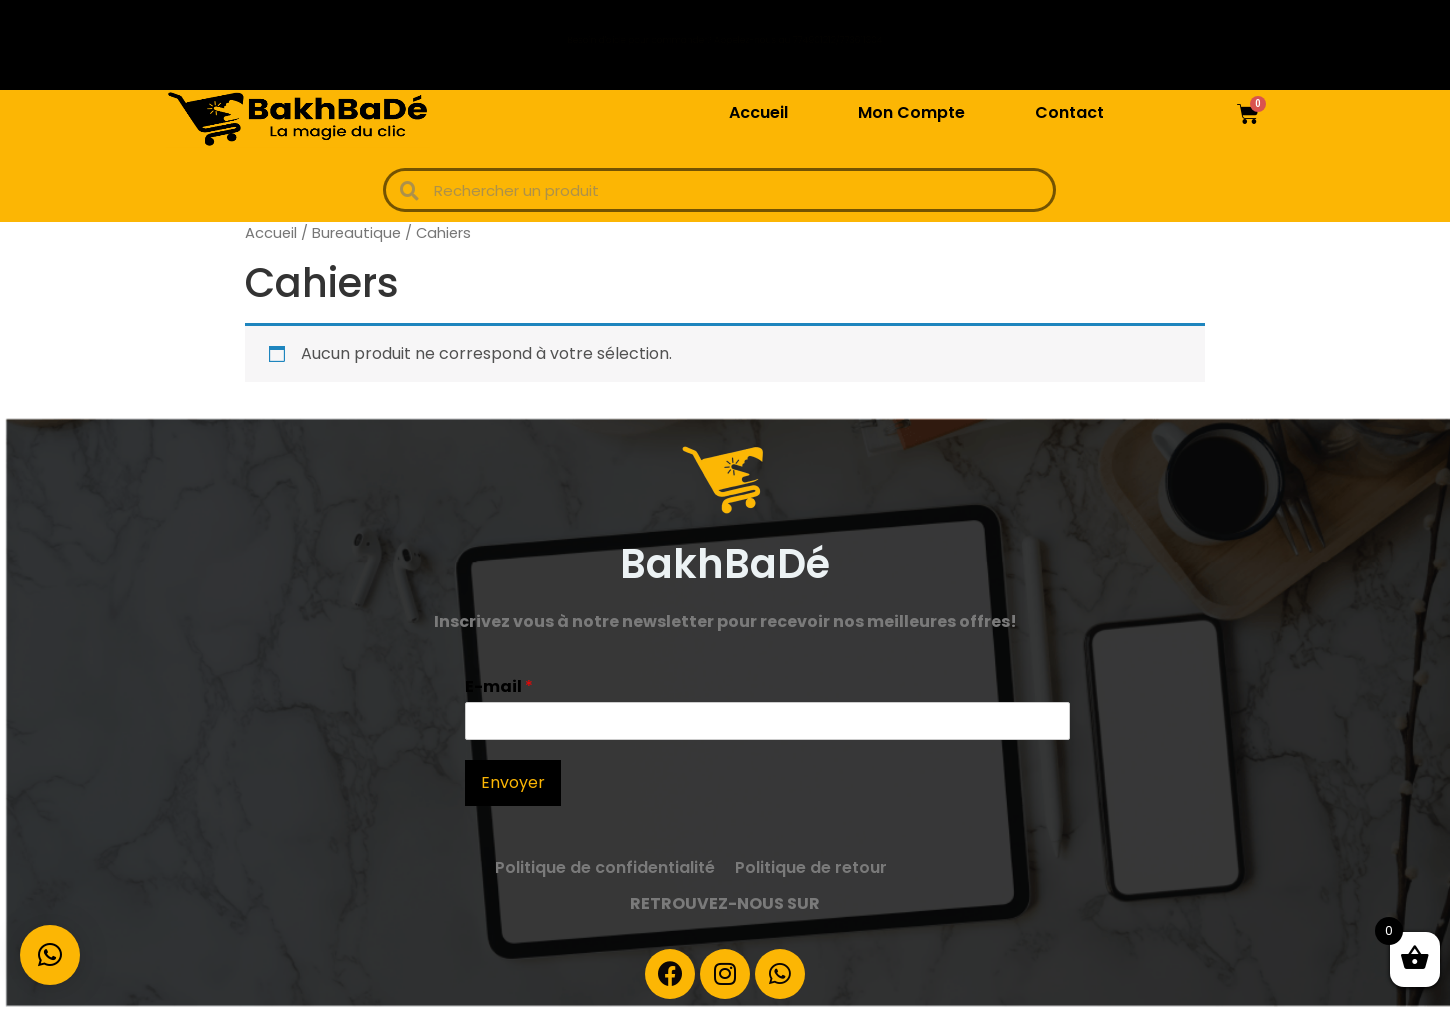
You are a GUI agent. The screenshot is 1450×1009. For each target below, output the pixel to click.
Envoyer (513, 782)
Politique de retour (811, 867)
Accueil (758, 112)
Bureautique (356, 233)
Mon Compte (911, 112)
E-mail (499, 687)
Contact (1069, 112)
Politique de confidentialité (605, 867)
